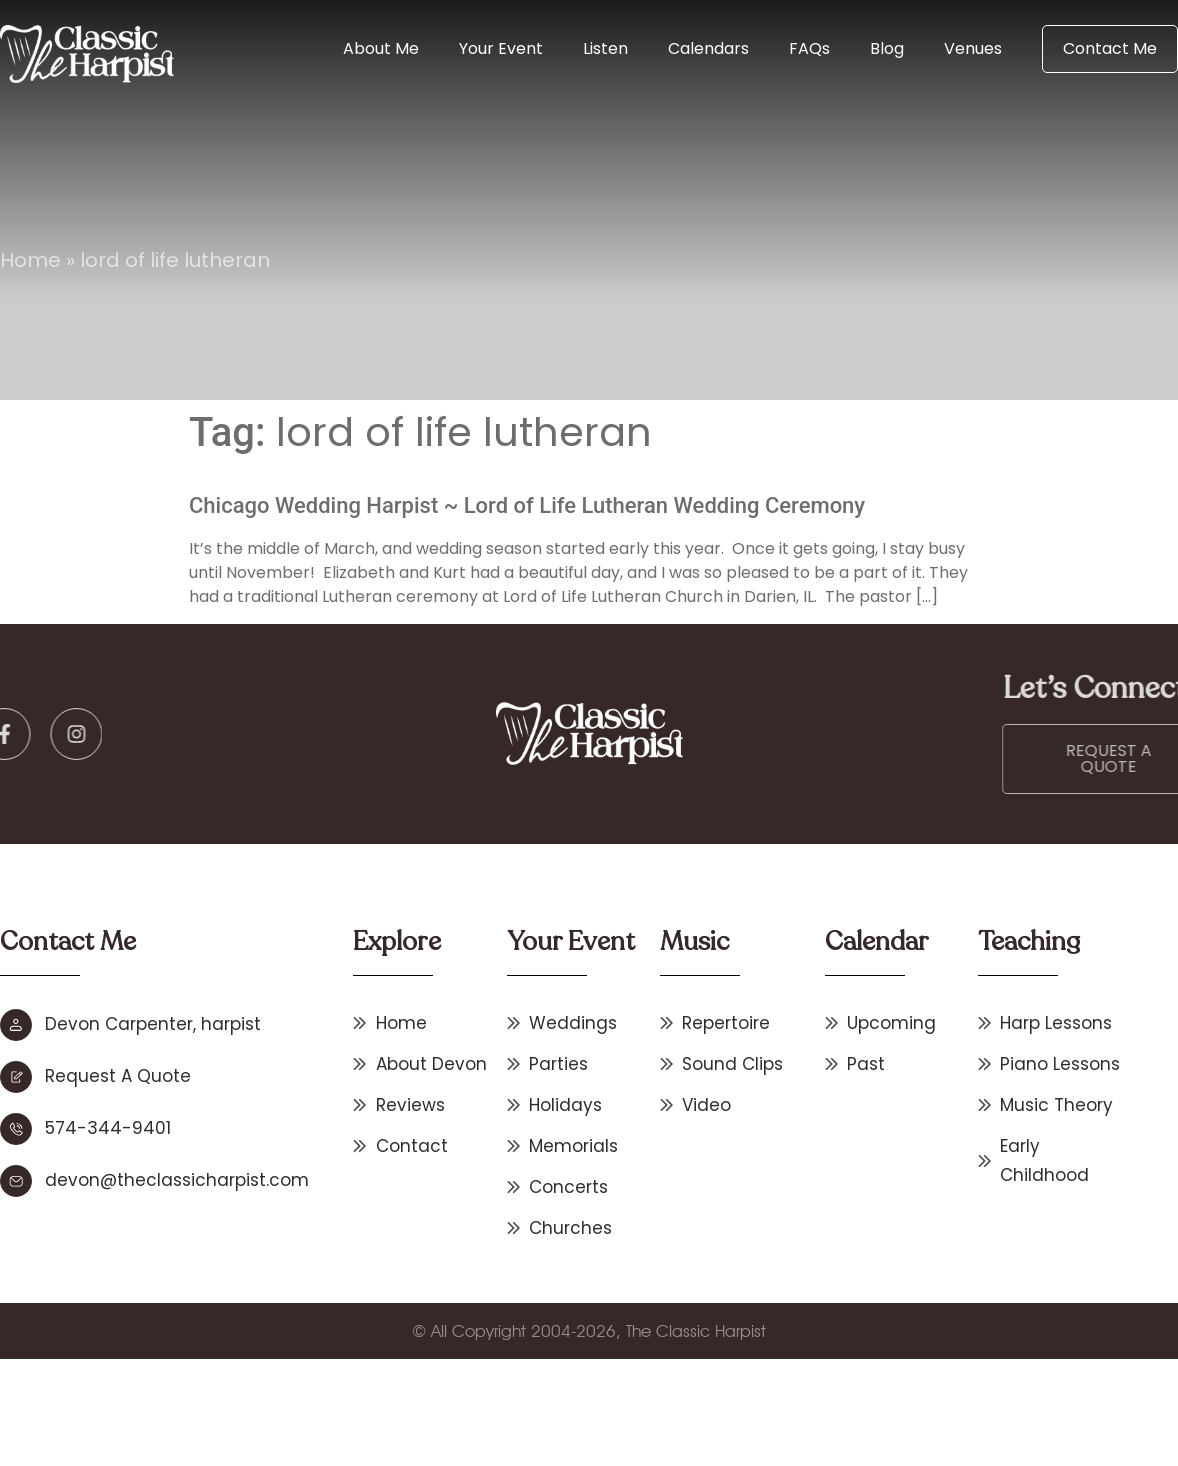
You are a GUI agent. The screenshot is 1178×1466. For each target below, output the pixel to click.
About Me (381, 48)
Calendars (708, 48)
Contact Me (1110, 48)
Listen (605, 48)
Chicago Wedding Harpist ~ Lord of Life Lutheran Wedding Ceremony (527, 505)
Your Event (501, 48)
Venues (973, 48)
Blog (887, 48)
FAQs (809, 48)
